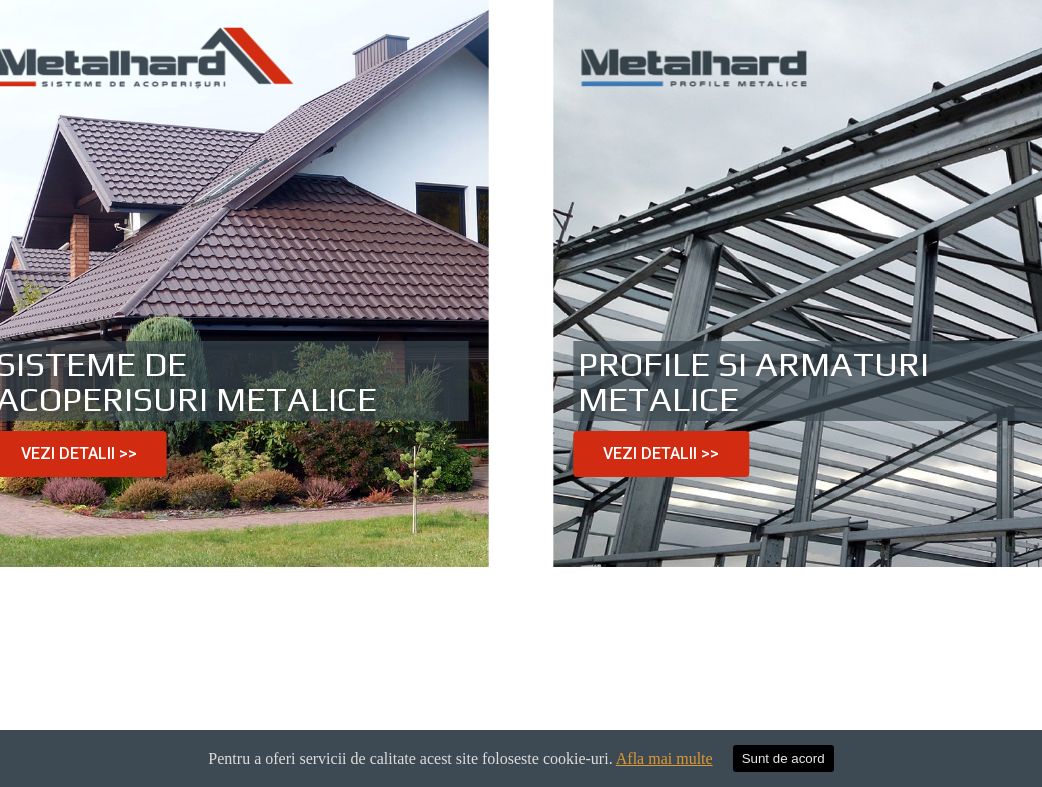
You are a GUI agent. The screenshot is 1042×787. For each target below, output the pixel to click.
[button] (679, 454)
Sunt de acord (783, 758)
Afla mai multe (664, 758)
